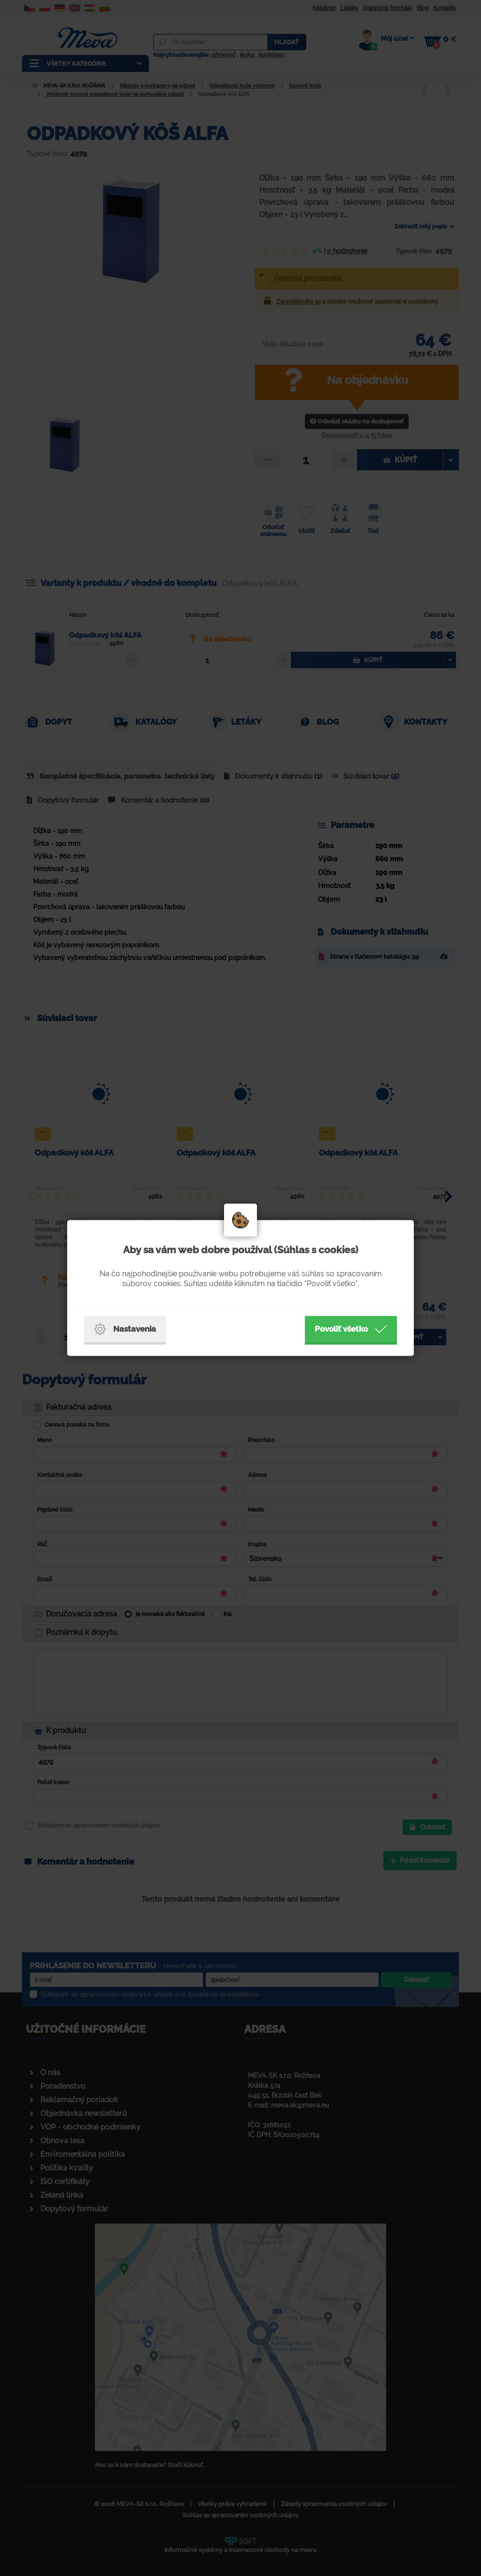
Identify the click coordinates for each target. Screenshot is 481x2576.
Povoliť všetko (351, 1329)
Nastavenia (125, 1329)
